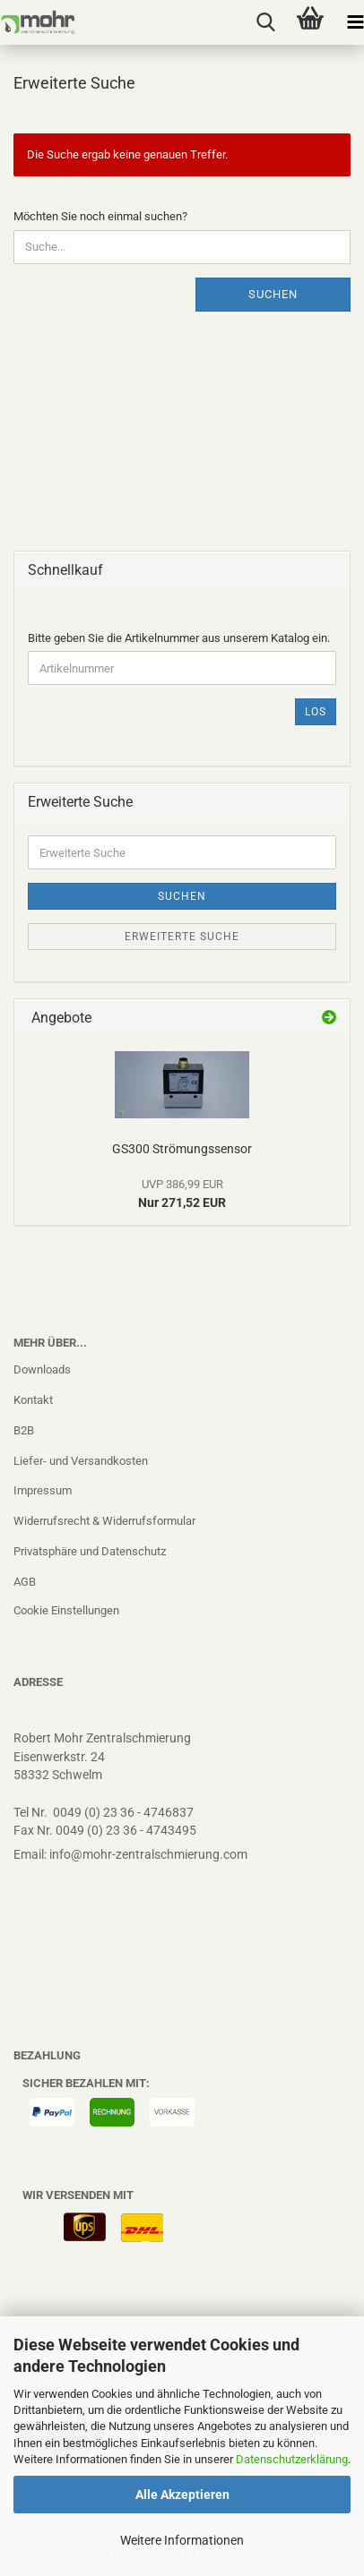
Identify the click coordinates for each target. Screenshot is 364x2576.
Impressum (42, 1490)
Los (315, 712)
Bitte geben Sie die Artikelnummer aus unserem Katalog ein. (179, 638)
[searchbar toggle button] (265, 22)
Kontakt (33, 1400)
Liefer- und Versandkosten (80, 1461)
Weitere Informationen (182, 2540)
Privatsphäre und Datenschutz (89, 1551)
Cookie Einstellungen (66, 1610)
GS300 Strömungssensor (182, 1149)
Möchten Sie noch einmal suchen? (100, 216)
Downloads (42, 1369)
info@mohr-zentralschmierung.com (148, 1854)
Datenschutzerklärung (292, 2459)
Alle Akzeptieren (182, 2494)
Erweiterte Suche (182, 936)
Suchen (273, 294)
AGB (24, 1581)
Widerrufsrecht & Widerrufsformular (104, 1521)
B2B (23, 1430)
